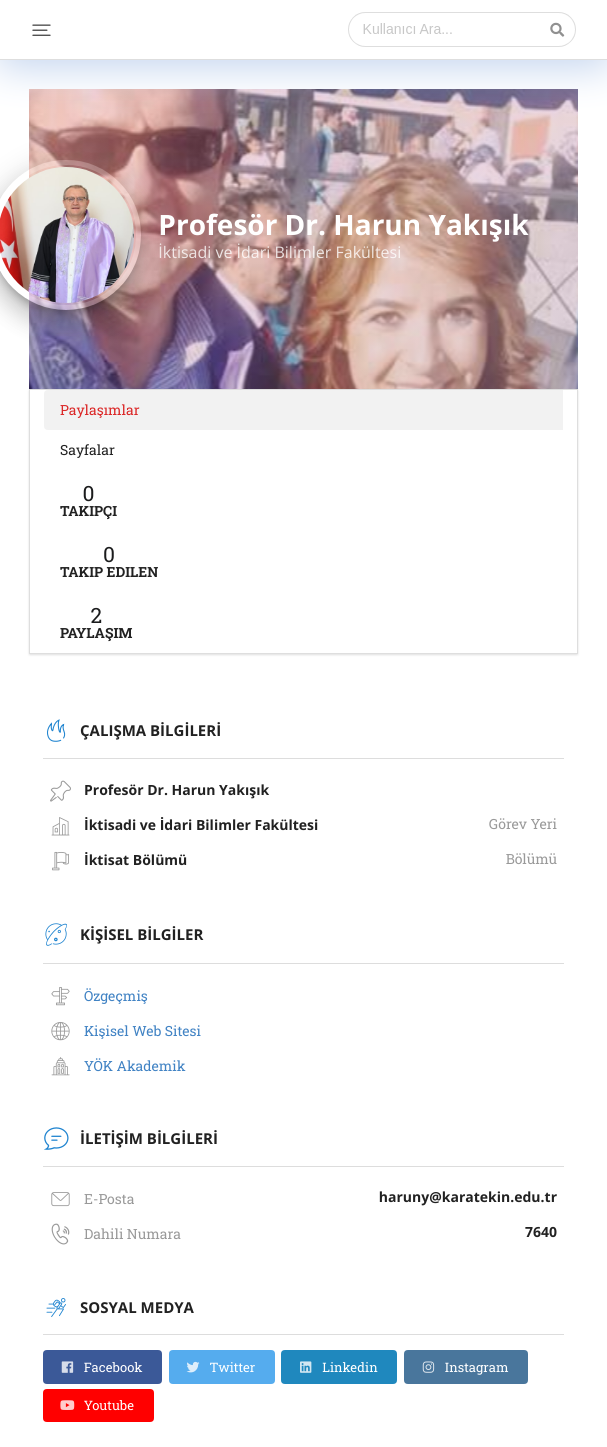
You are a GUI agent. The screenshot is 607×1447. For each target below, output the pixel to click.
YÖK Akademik (135, 1065)
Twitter (220, 1367)
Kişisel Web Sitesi (142, 1030)
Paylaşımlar (100, 409)
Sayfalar (87, 449)
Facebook (101, 1367)
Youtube (97, 1405)
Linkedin (338, 1367)
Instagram (465, 1367)
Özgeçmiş (116, 995)
